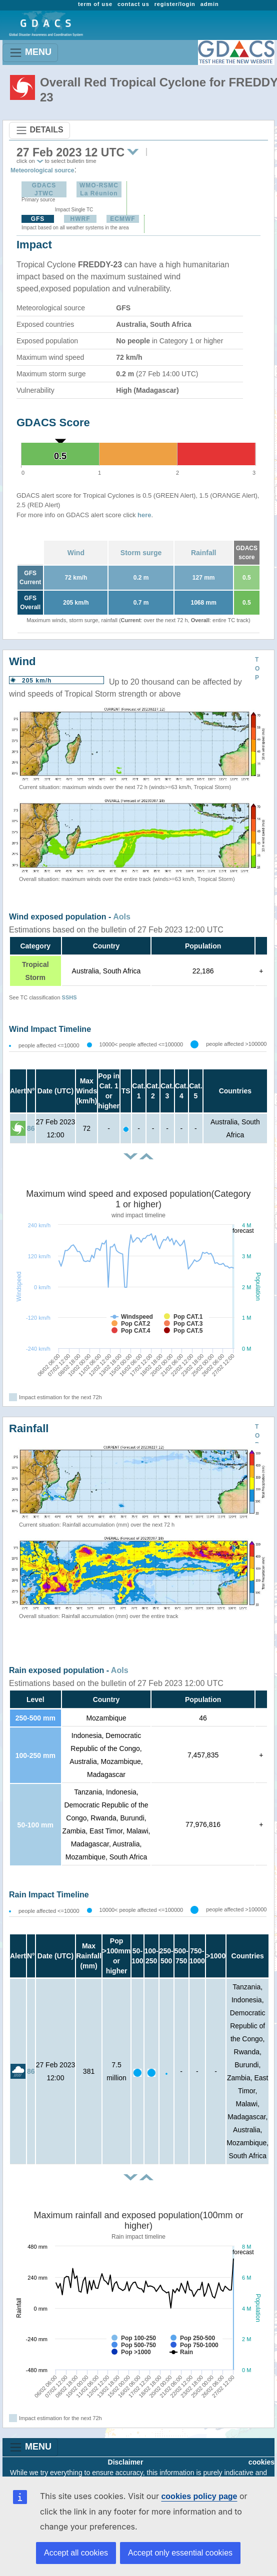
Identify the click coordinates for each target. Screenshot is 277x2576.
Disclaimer (126, 2462)
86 (31, 1128)
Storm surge (141, 553)
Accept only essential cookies (180, 2553)
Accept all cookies (76, 2553)
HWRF (80, 218)
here (144, 515)
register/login (175, 4)
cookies (261, 2462)
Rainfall (203, 553)
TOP (257, 668)
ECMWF (122, 218)
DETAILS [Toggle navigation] (40, 130)
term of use (95, 4)
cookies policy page (199, 2496)
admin (209, 4)
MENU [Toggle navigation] (30, 52)
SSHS (69, 997)
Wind (76, 553)
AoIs (121, 916)
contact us (134, 4)
